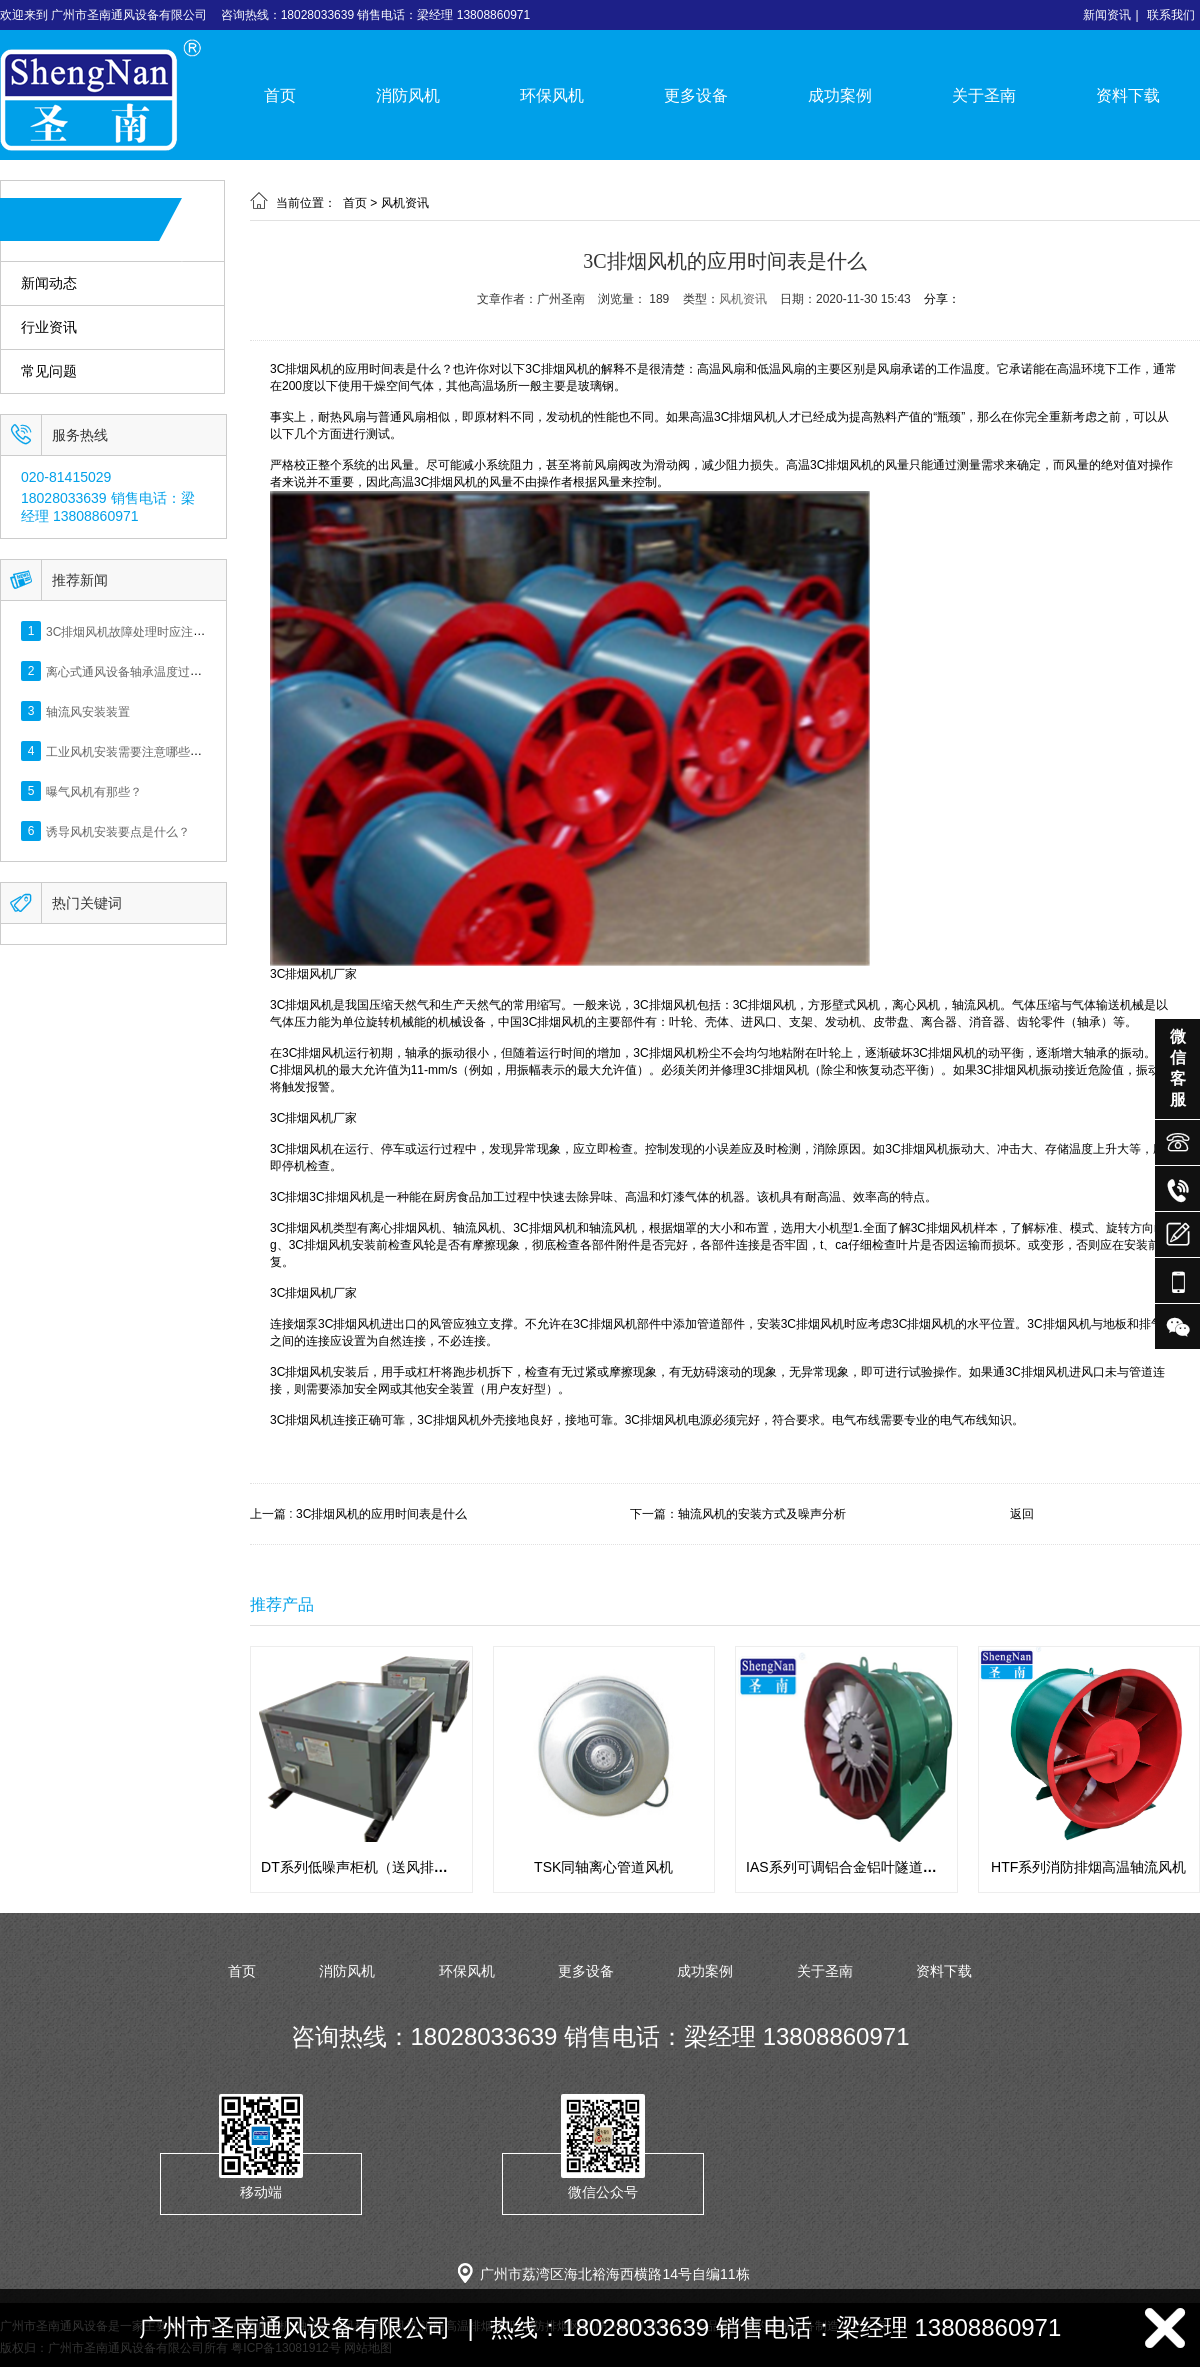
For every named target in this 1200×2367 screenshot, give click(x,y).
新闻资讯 (1107, 15)
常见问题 (49, 371)
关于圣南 (984, 95)
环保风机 (552, 95)
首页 (280, 95)
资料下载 (1128, 95)
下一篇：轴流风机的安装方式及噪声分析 (738, 1514)
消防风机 (408, 95)
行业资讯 (49, 327)
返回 (1022, 1514)
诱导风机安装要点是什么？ (118, 831)
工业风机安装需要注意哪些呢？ (130, 751)
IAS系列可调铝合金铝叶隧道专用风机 (862, 1867)
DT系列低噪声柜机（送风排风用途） (375, 1867)
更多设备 (696, 95)
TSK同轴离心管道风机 (603, 1867)
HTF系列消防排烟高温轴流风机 (1088, 1867)
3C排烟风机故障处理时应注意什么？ (143, 631)
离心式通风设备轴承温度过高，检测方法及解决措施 (184, 671)
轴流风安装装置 (88, 711)
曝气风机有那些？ (94, 791)
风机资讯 (405, 203)
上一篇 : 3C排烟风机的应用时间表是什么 (358, 1514)
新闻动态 (49, 283)
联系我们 (1171, 15)
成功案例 (840, 95)
